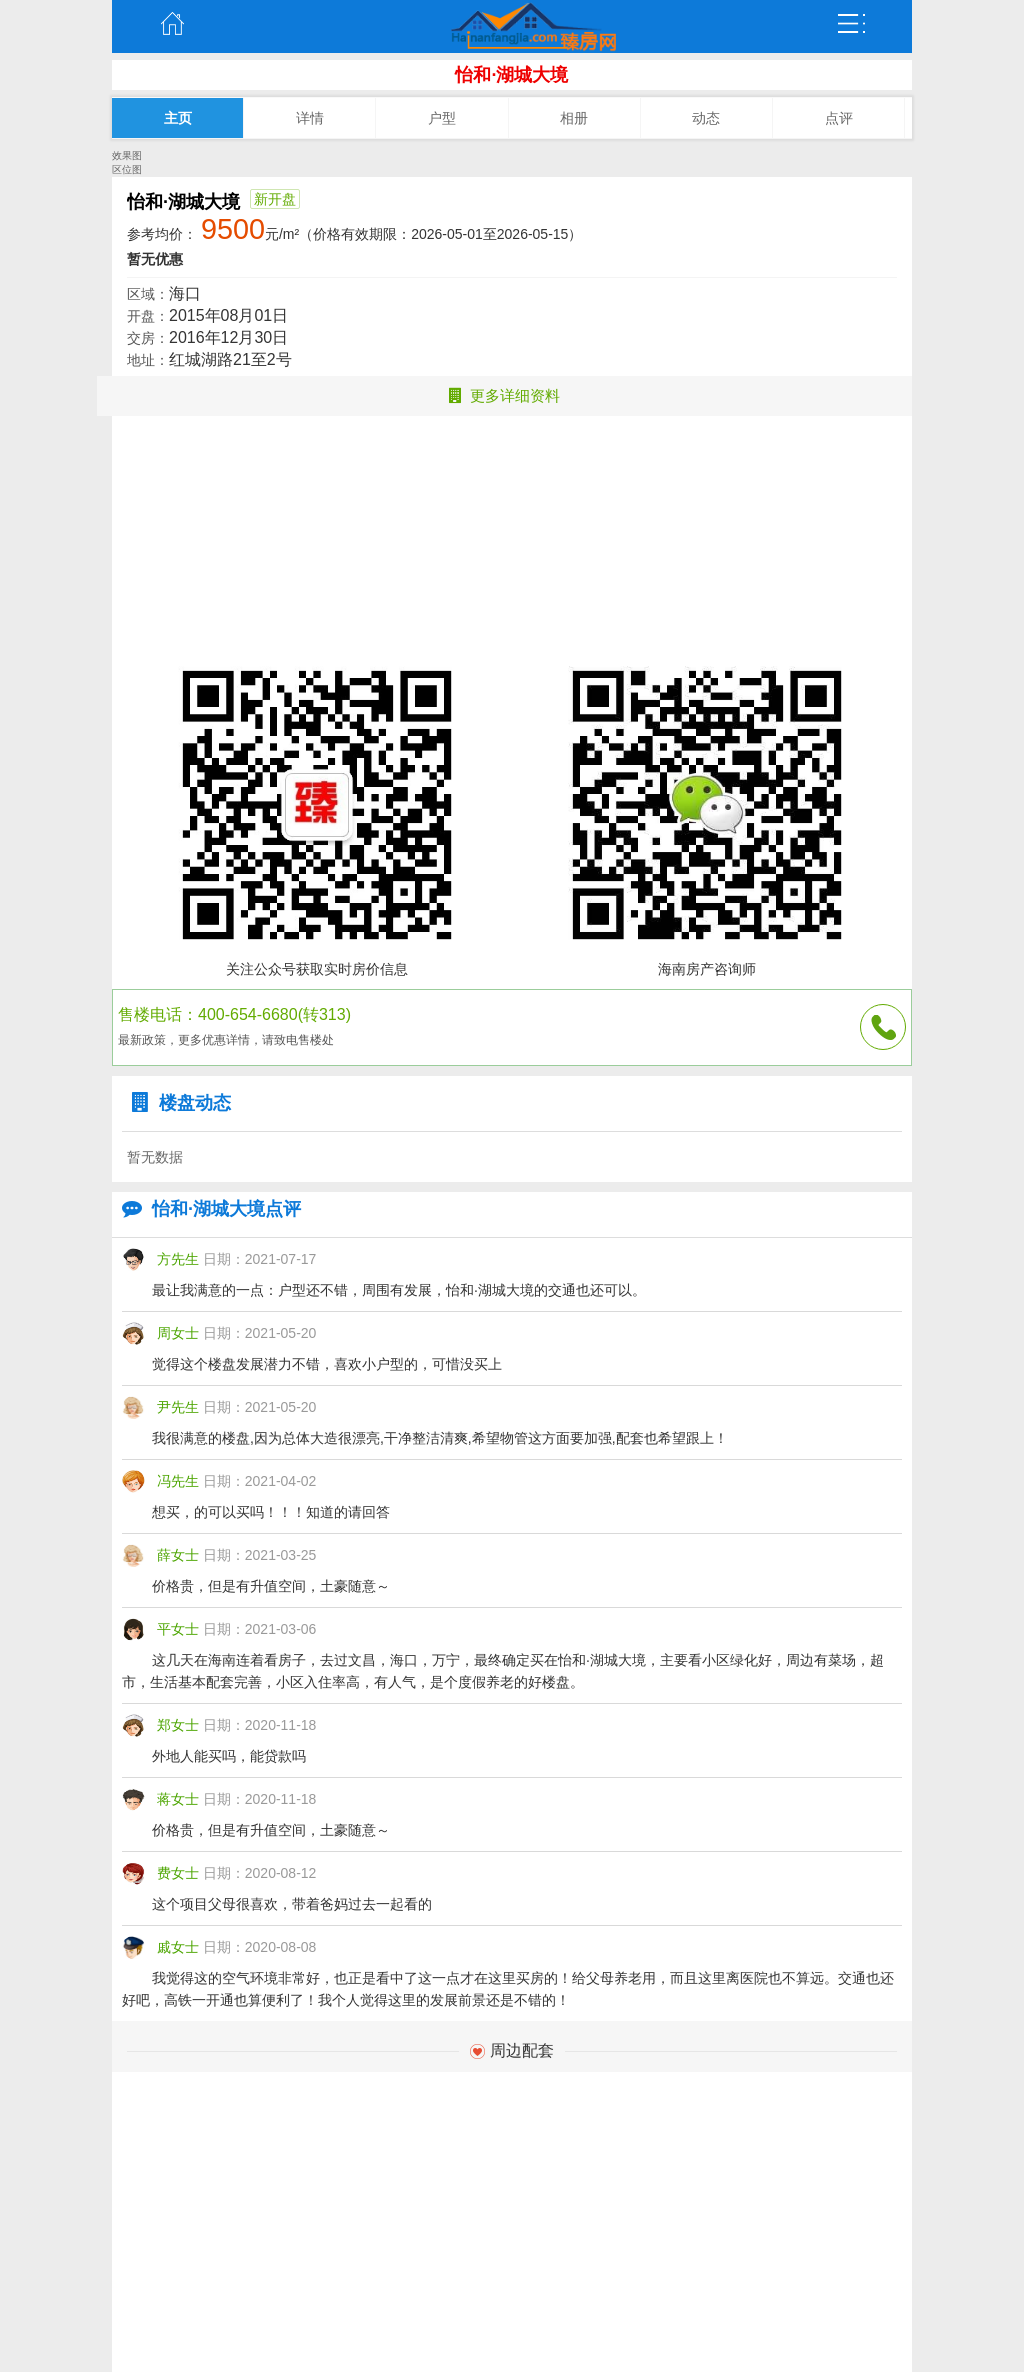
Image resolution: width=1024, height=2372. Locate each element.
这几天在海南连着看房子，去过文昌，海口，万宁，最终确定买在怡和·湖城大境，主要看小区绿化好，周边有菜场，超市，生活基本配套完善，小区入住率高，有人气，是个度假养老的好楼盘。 (503, 1671)
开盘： (148, 316)
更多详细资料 (504, 395)
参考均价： (162, 234)
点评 (839, 118)
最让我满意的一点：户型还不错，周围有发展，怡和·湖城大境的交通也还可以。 (399, 1290)
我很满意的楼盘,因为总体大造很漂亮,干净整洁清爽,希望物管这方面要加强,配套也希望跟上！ (440, 1438)
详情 (310, 118)
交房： (148, 338)
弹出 (852, 24)
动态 (706, 118)
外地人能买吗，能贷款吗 (229, 1756)
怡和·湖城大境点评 (206, 1209)
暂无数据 (155, 1157)
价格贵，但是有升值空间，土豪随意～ (271, 1586)
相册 (574, 118)
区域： (148, 294)
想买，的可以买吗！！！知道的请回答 (271, 1512)
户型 (442, 118)
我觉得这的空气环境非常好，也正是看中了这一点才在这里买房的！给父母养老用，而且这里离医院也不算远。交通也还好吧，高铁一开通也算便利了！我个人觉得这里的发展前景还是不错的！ (508, 1989)
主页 (172, 24)
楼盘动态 (176, 1103)
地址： (148, 360)
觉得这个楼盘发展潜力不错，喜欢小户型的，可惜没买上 (327, 1364)
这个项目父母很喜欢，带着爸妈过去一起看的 (292, 1904)
